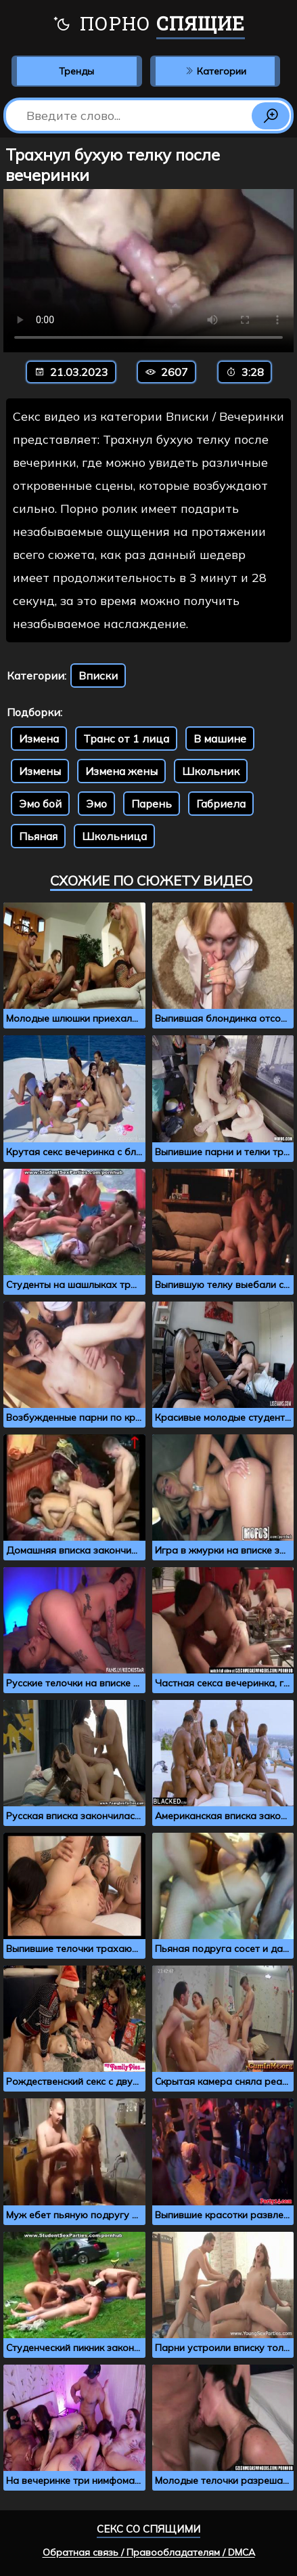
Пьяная (38, 836)
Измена (39, 738)
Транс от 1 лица (126, 738)
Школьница (114, 836)
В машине (219, 738)
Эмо (96, 803)
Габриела (221, 803)
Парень (151, 803)
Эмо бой (40, 803)
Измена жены (121, 771)
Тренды (76, 71)
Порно (148, 25)
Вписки (98, 675)
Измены (40, 771)
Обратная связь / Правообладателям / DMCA (149, 2552)
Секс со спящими (148, 2528)
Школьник (210, 771)
